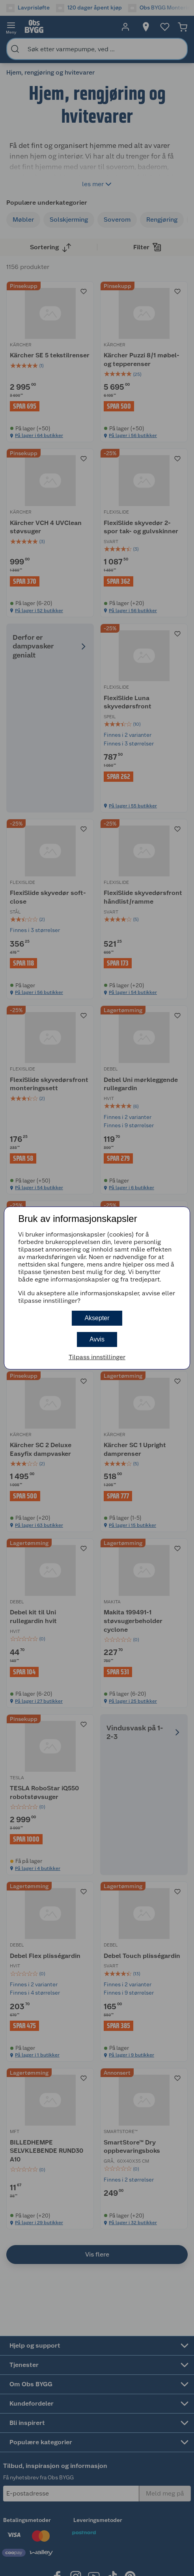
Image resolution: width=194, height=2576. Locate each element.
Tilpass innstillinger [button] (97, 1357)
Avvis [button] (97, 1339)
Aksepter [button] (96, 1318)
